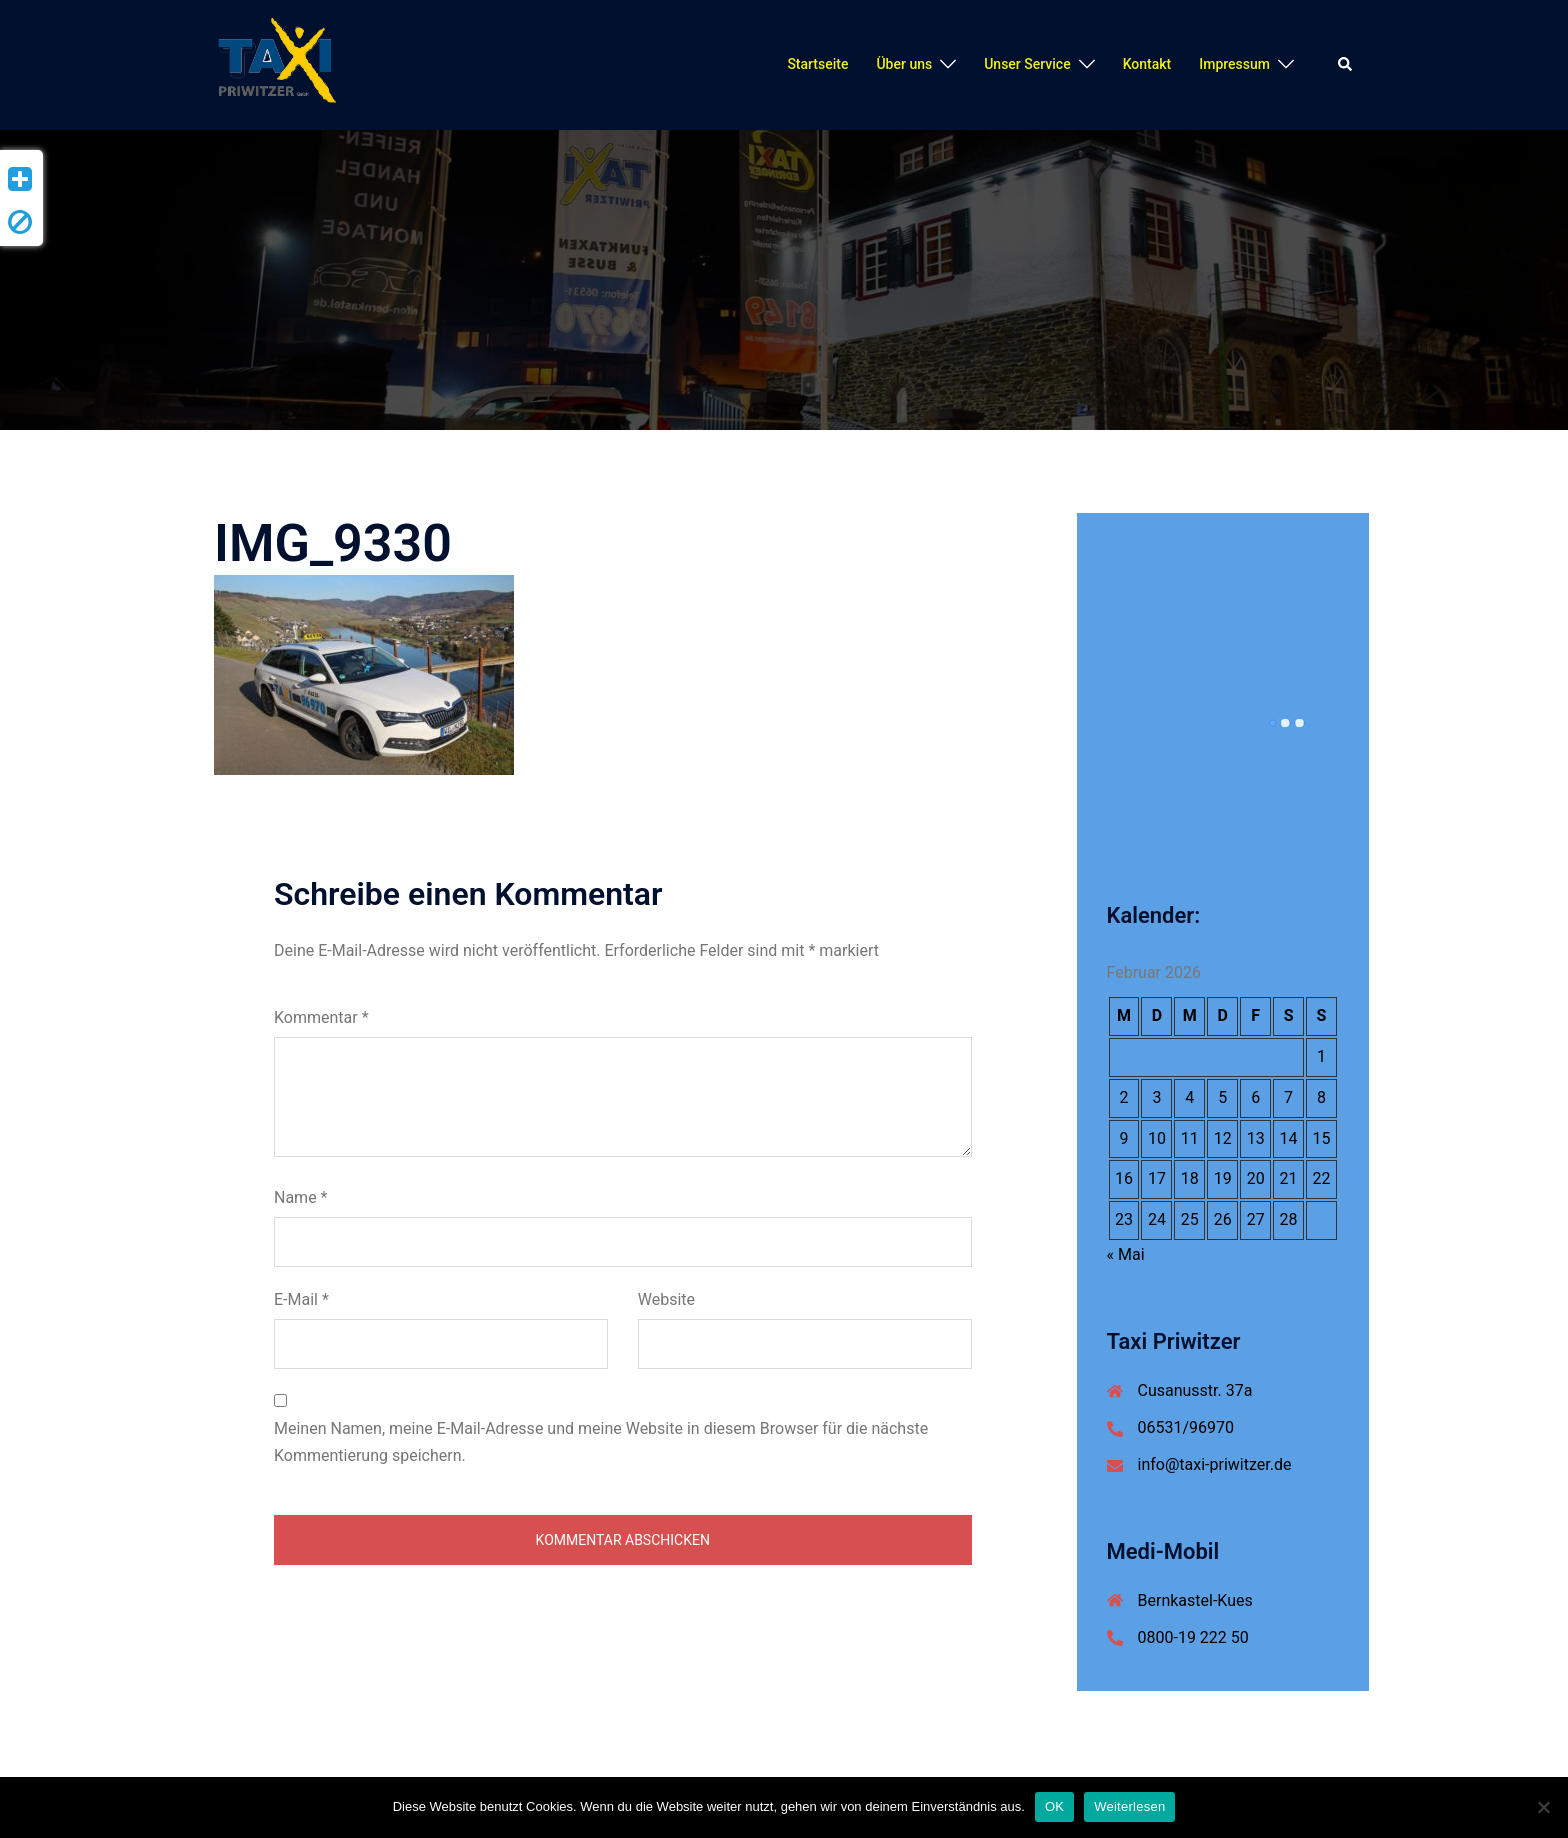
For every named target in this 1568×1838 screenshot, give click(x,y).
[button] (1346, 65)
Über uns (904, 64)
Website (666, 1299)
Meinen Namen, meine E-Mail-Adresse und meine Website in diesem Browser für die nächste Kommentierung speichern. (601, 1442)
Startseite (817, 64)
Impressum (1234, 64)
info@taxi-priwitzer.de (1215, 1464)
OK (1054, 1806)
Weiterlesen (1129, 1806)
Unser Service (1027, 64)
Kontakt (1147, 64)
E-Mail (301, 1299)
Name (301, 1197)
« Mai (1126, 1254)
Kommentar (321, 1017)
